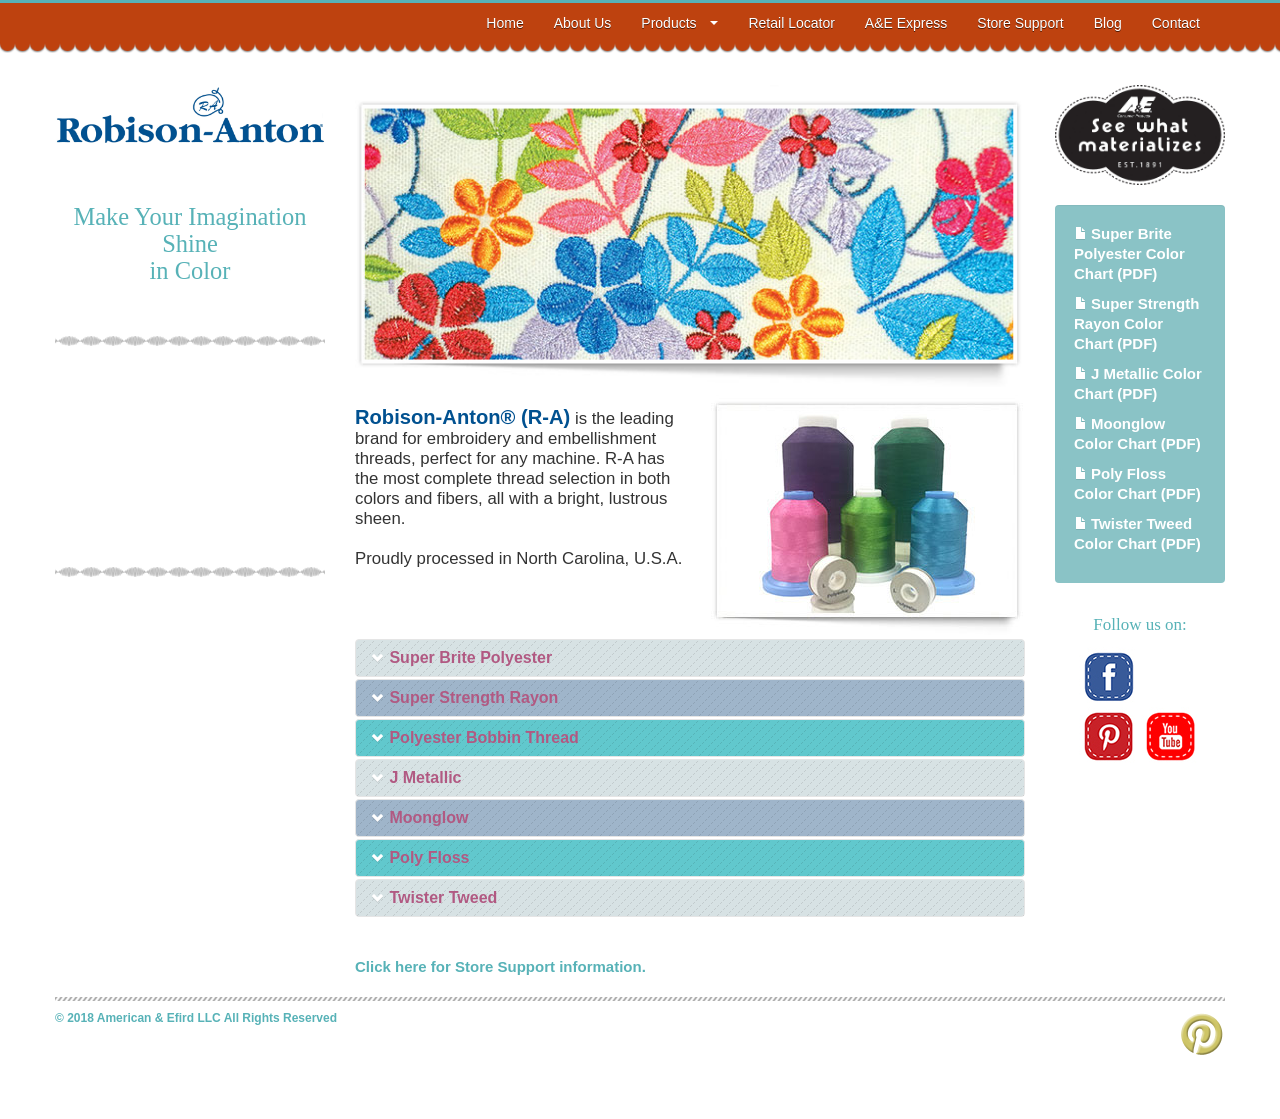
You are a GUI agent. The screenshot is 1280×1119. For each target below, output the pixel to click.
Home (504, 23)
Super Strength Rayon (464, 697)
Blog (1108, 23)
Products (679, 23)
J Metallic (416, 777)
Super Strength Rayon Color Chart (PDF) (1136, 323)
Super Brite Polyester (461, 657)
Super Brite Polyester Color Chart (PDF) (1129, 253)
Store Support (1020, 23)
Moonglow (420, 817)
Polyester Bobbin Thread (475, 737)
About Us (583, 23)
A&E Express (906, 23)
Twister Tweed (434, 897)
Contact (1176, 23)
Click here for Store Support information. (500, 966)
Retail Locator (791, 23)
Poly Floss (420, 857)
